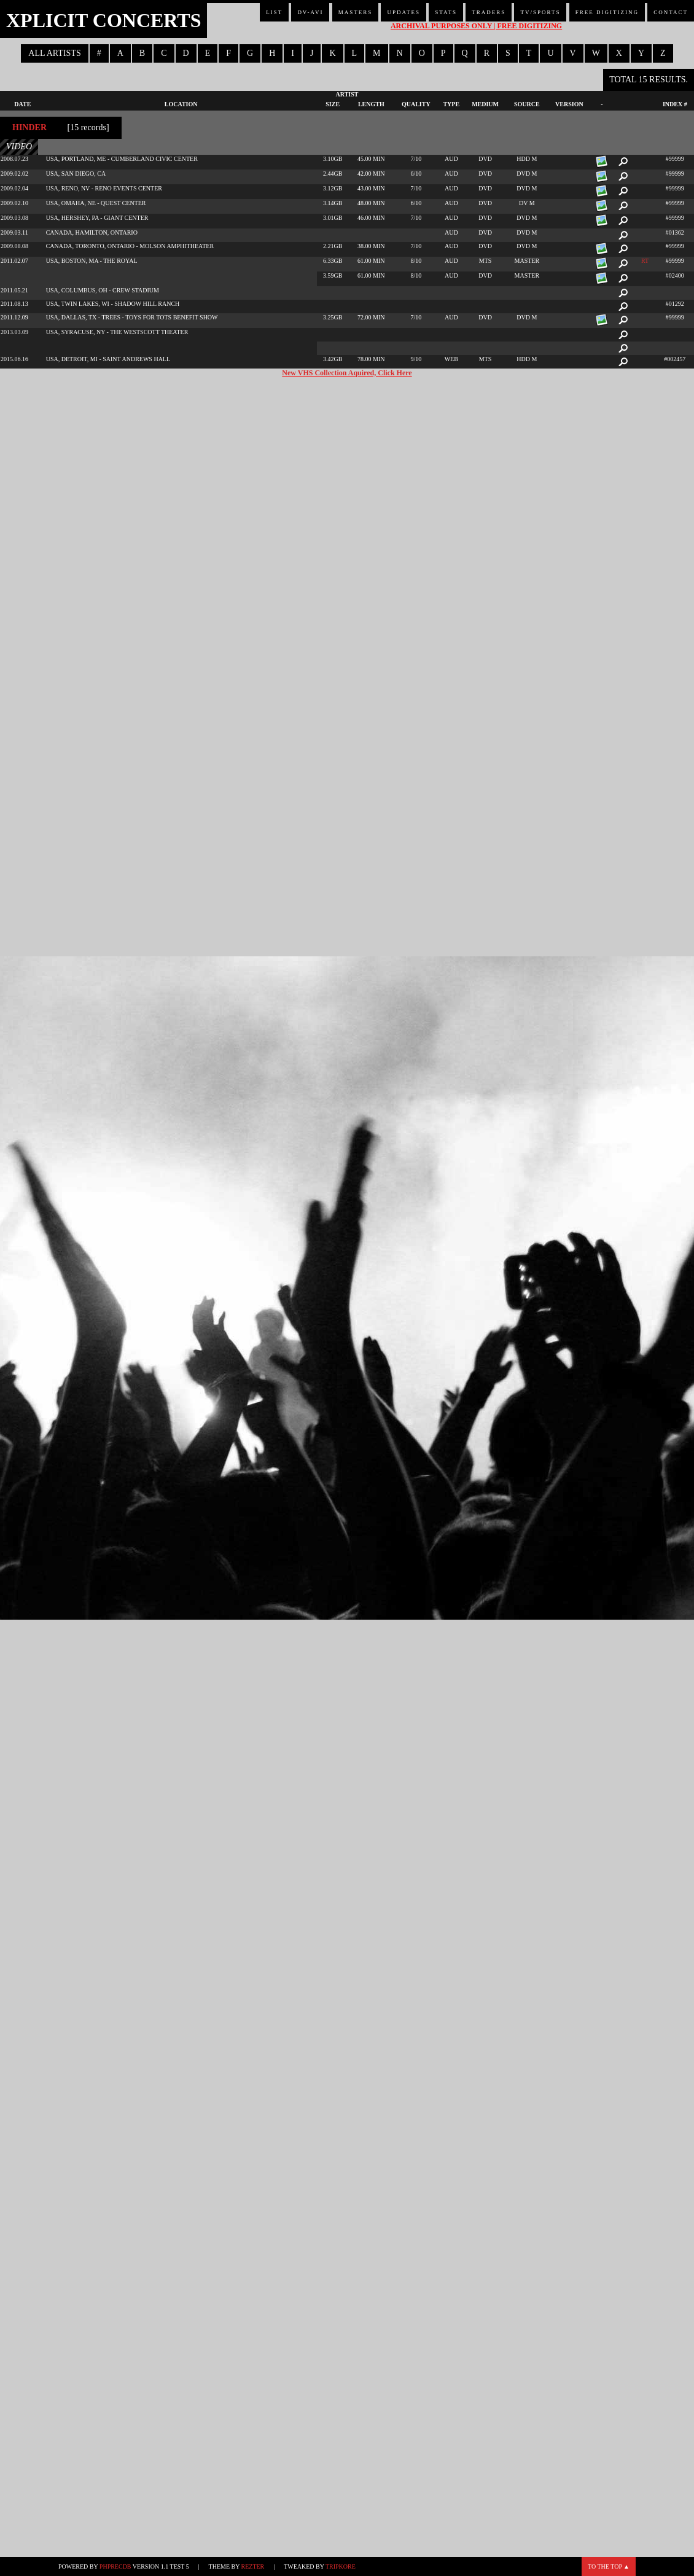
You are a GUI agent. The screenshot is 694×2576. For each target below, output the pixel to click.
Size (333, 104)
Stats (446, 12)
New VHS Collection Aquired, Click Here (346, 373)
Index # (675, 104)
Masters (355, 12)
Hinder (29, 127)
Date (22, 104)
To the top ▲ (609, 2566)
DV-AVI (310, 12)
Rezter (253, 2566)
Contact (670, 12)
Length (371, 104)
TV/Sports (540, 12)
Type (451, 104)
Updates (403, 12)
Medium (485, 104)
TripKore (341, 2566)
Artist (347, 94)
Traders (488, 12)
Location (181, 104)
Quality (416, 104)
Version (569, 104)
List (274, 12)
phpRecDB (115, 2566)
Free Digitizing (607, 12)
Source (527, 104)
